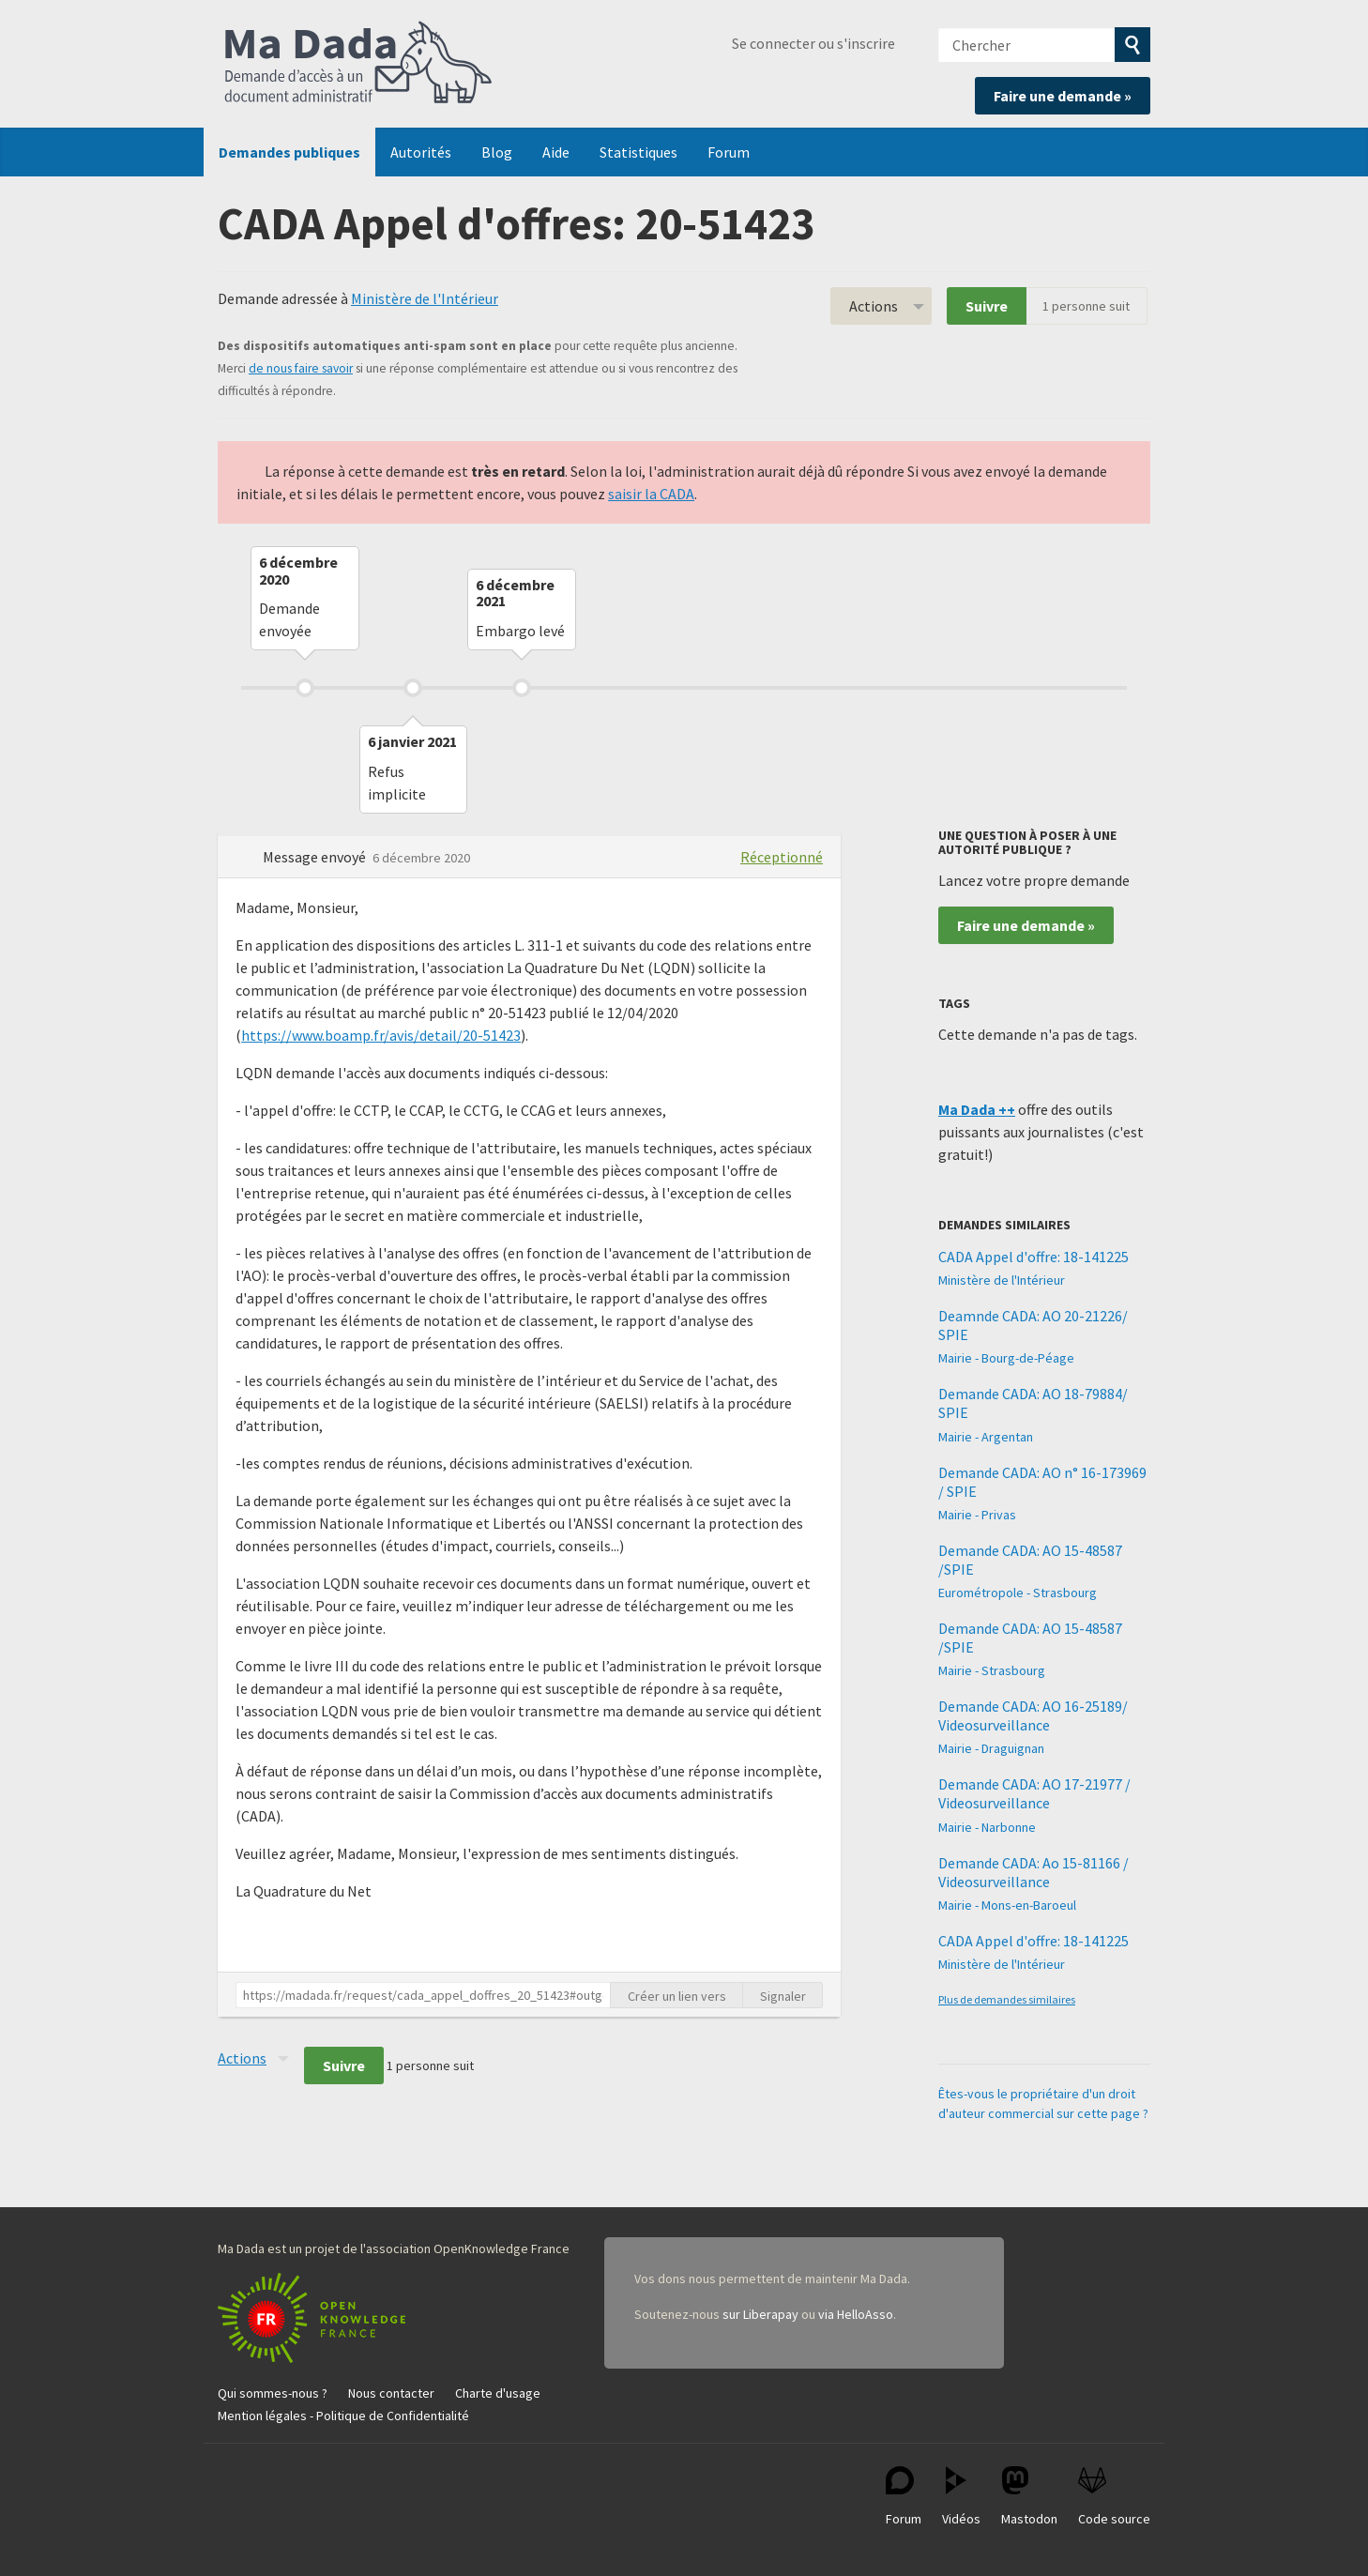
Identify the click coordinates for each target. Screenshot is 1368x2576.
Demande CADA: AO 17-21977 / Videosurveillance (1034, 1793)
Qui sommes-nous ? (272, 2393)
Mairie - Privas (977, 1514)
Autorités (420, 152)
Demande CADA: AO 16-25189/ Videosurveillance (1033, 1715)
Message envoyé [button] (316, 856)
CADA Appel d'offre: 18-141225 (1033, 1256)
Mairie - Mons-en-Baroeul (1007, 1905)
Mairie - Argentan (985, 1436)
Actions (873, 306)
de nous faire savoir (301, 368)
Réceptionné (781, 856)
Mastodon (1029, 2496)
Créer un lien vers (677, 1996)
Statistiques (638, 152)
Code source (1114, 2496)
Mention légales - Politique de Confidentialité (343, 2415)
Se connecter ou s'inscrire (813, 43)
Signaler (783, 1996)
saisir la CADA (651, 493)
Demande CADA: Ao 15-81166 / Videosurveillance (1033, 1872)
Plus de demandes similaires (1006, 1999)
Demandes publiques (289, 152)
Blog (496, 152)
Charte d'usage (497, 2393)
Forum (728, 152)
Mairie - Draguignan (991, 1748)
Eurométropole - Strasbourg (1017, 1592)
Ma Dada (358, 64)
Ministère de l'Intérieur (424, 298)
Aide (556, 152)
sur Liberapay (760, 2314)
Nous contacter (391, 2393)
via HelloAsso (855, 2314)
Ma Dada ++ (976, 1109)
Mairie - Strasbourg (991, 1670)
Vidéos (961, 2496)
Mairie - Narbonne (987, 1827)
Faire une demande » (1063, 95)
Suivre (986, 306)
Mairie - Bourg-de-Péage (1006, 1357)
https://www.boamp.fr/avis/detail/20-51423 (381, 1035)
